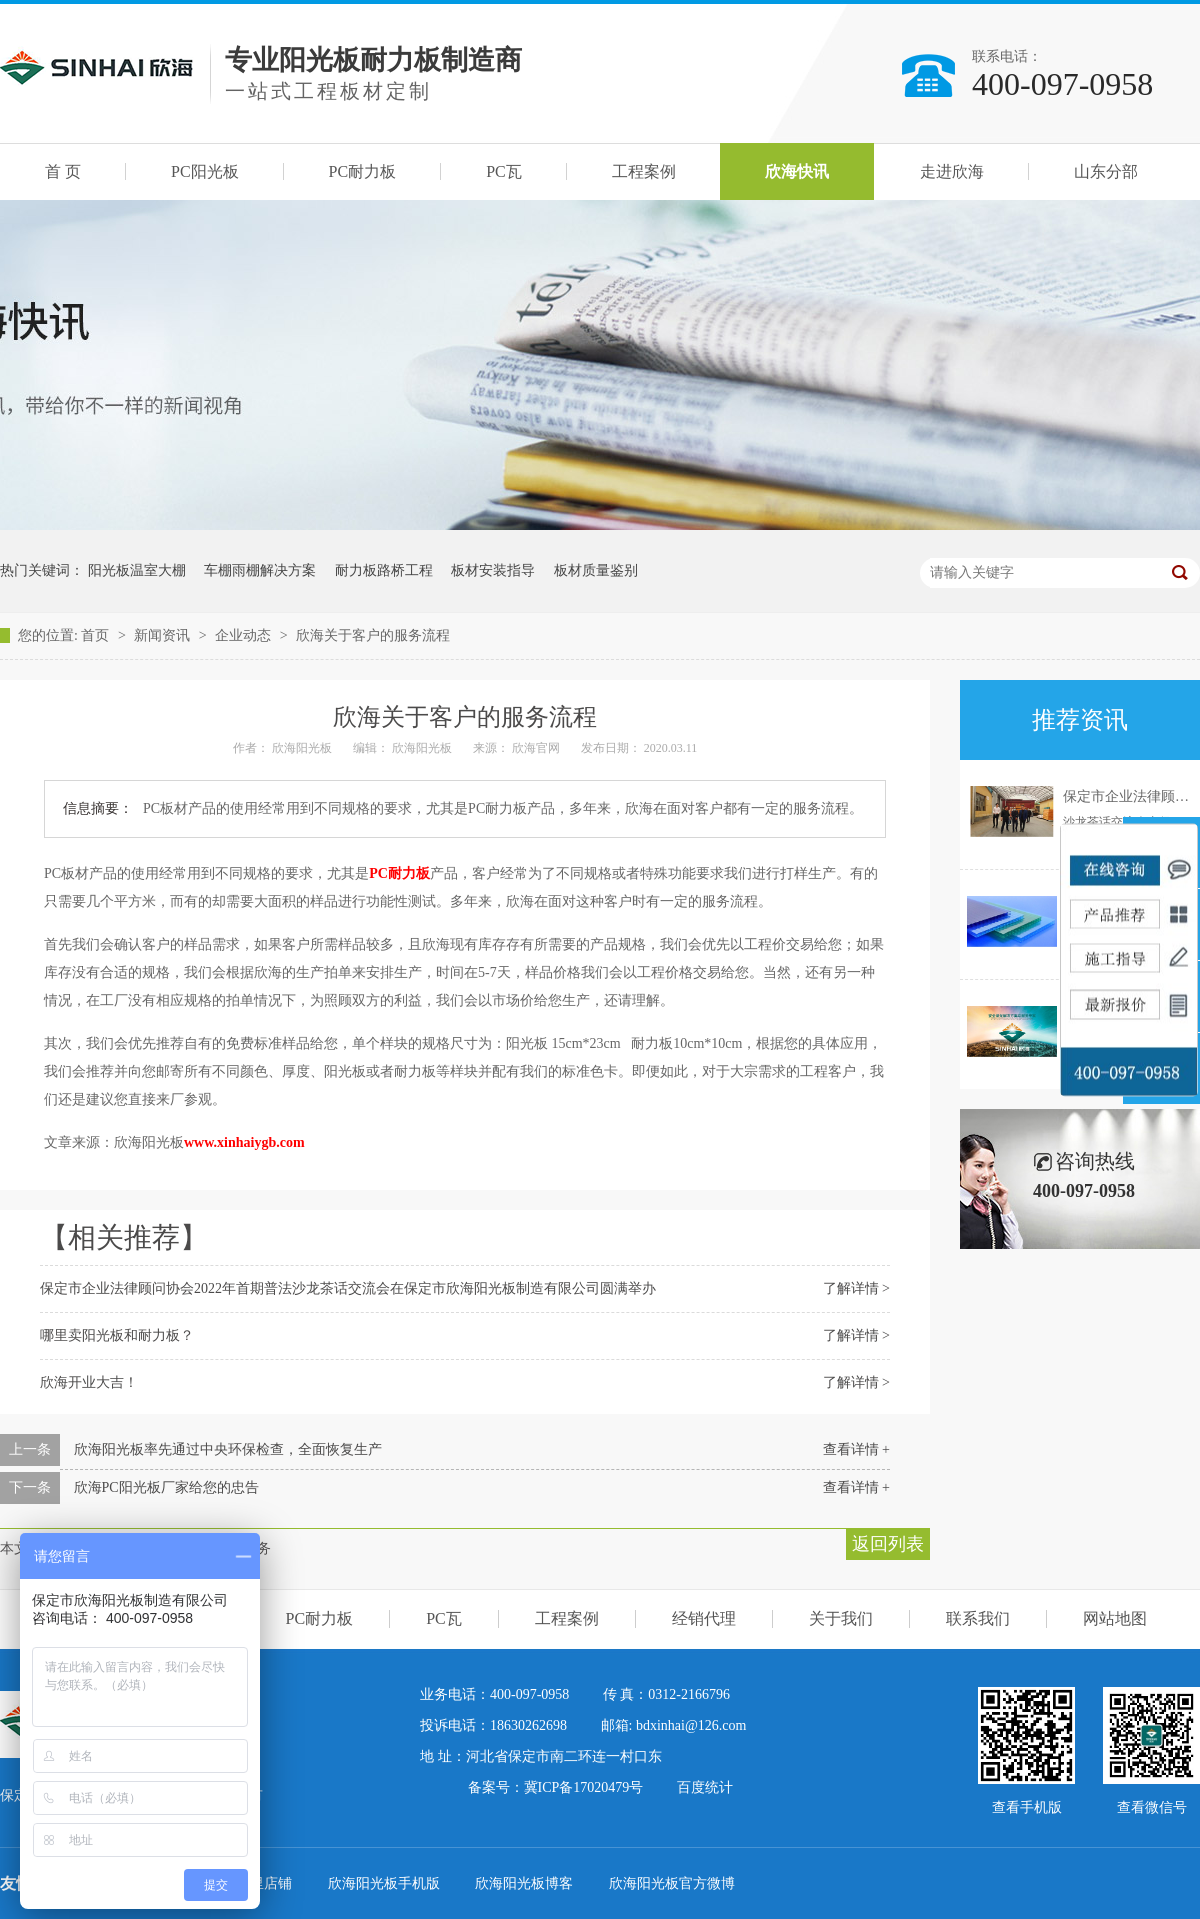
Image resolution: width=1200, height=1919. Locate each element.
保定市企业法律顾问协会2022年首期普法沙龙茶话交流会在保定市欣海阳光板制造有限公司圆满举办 (348, 1288)
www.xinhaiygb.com (244, 1142)
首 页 (63, 171)
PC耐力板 (363, 171)
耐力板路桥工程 (384, 570)
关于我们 (841, 1618)
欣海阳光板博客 (526, 1883)
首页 (97, 635)
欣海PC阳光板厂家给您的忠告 (166, 1487)
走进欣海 (952, 171)
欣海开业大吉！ (89, 1382)
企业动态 (245, 635)
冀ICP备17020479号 (584, 1787)
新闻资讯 (164, 635)
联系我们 (978, 1618)
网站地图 (1115, 1618)
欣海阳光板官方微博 (672, 1883)
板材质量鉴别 (596, 570)
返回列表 (888, 1544)
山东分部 (1106, 171)
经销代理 (704, 1618)
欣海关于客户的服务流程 (373, 635)
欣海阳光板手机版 (386, 1883)
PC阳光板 (205, 171)
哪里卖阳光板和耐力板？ (117, 1335)
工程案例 (644, 171)
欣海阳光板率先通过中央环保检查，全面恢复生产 (228, 1449)
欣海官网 (537, 748)
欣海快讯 (797, 171)
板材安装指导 (493, 570)
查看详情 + (856, 1449)
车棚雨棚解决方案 (260, 570)
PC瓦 (504, 171)
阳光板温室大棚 (137, 570)
